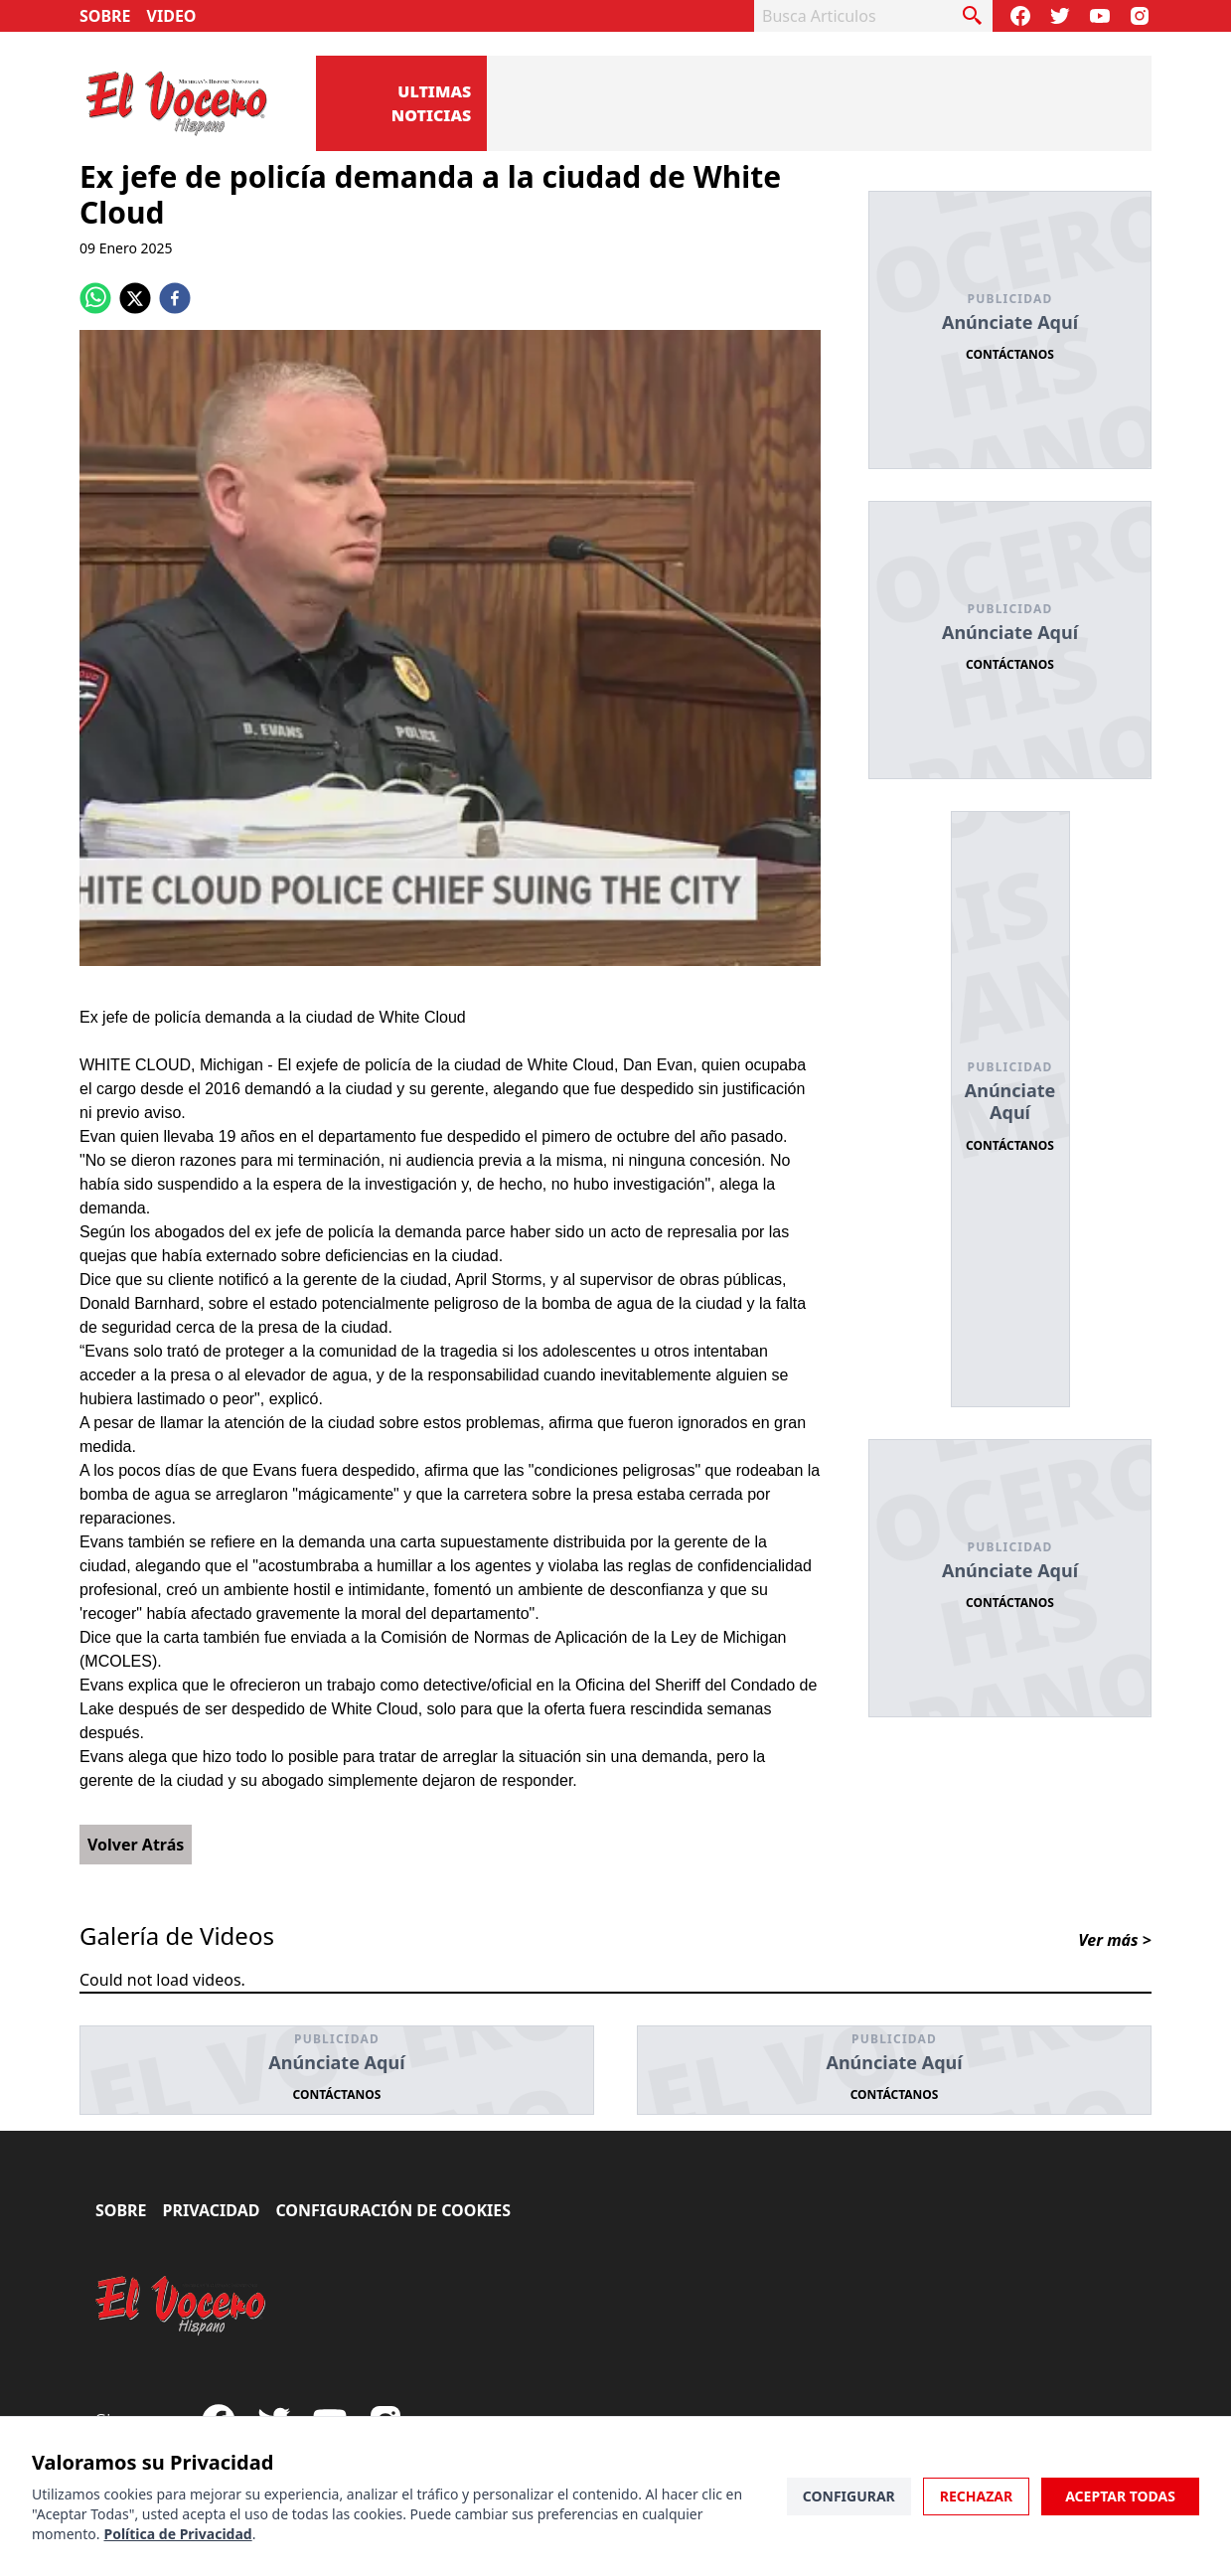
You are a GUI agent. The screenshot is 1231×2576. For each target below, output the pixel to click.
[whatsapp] (95, 298)
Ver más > (1115, 1940)
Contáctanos (1010, 354)
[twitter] (135, 298)
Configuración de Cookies (393, 2210)
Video (172, 16)
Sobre (105, 16)
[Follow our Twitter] (1060, 16)
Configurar (849, 2496)
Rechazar (976, 2496)
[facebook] (175, 298)
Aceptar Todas (1120, 2496)
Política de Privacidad (177, 2533)
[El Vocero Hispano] (181, 2305)
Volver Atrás (135, 1844)
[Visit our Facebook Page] (1020, 16)
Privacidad (211, 2210)
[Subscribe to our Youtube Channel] (1100, 16)
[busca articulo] (973, 16)
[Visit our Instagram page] (1140, 16)
